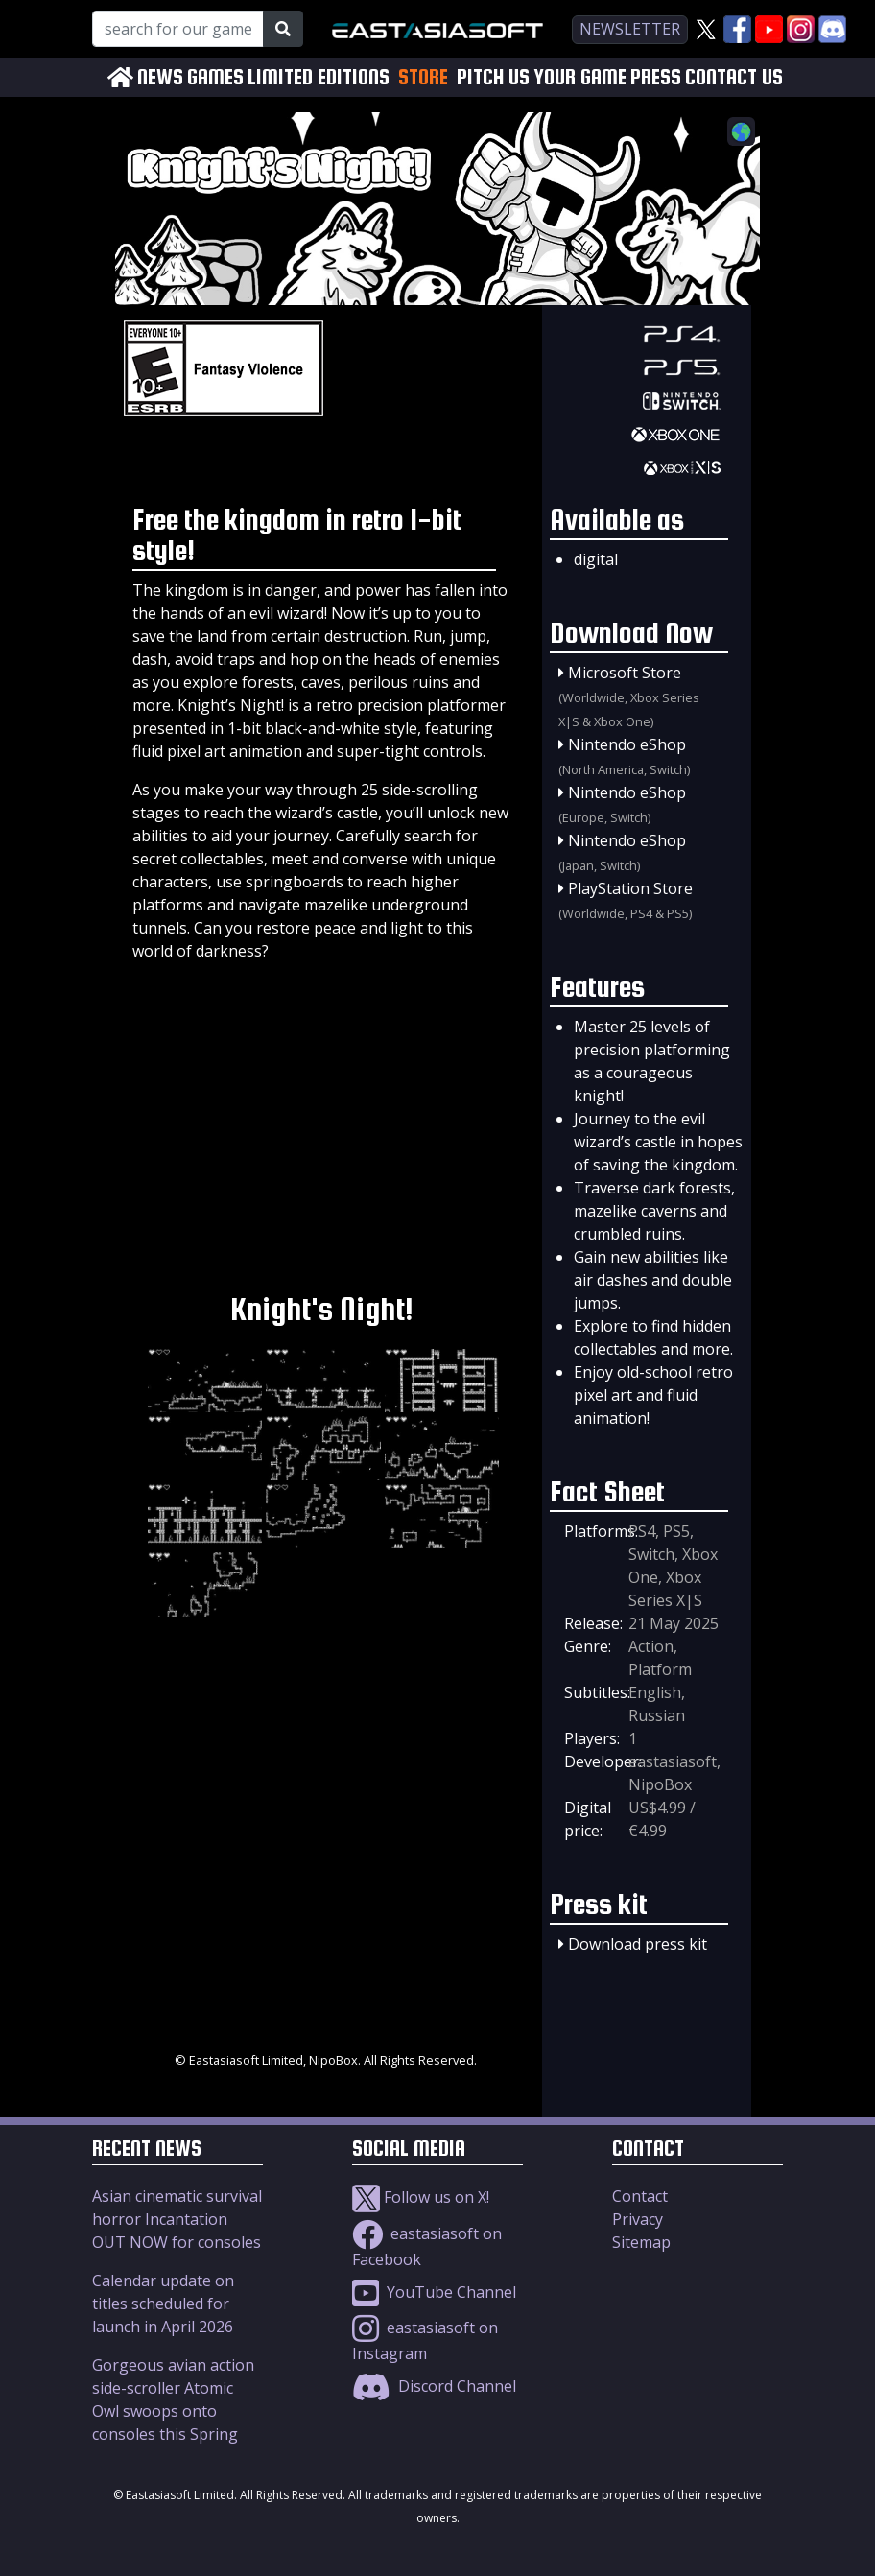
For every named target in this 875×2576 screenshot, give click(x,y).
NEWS (160, 77)
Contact (640, 2196)
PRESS (655, 77)
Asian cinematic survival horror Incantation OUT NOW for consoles (177, 2219)
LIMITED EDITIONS (319, 77)
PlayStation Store (630, 888)
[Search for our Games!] (178, 29)
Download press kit (637, 1943)
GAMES (215, 77)
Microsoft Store (624, 672)
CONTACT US (734, 77)
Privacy (637, 2219)
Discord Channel (434, 2386)
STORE (423, 76)
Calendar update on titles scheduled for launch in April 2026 (163, 2303)
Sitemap (641, 2242)
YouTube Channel (434, 2292)
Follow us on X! (420, 2197)
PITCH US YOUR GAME (542, 77)
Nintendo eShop (627, 744)
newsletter (629, 28)
